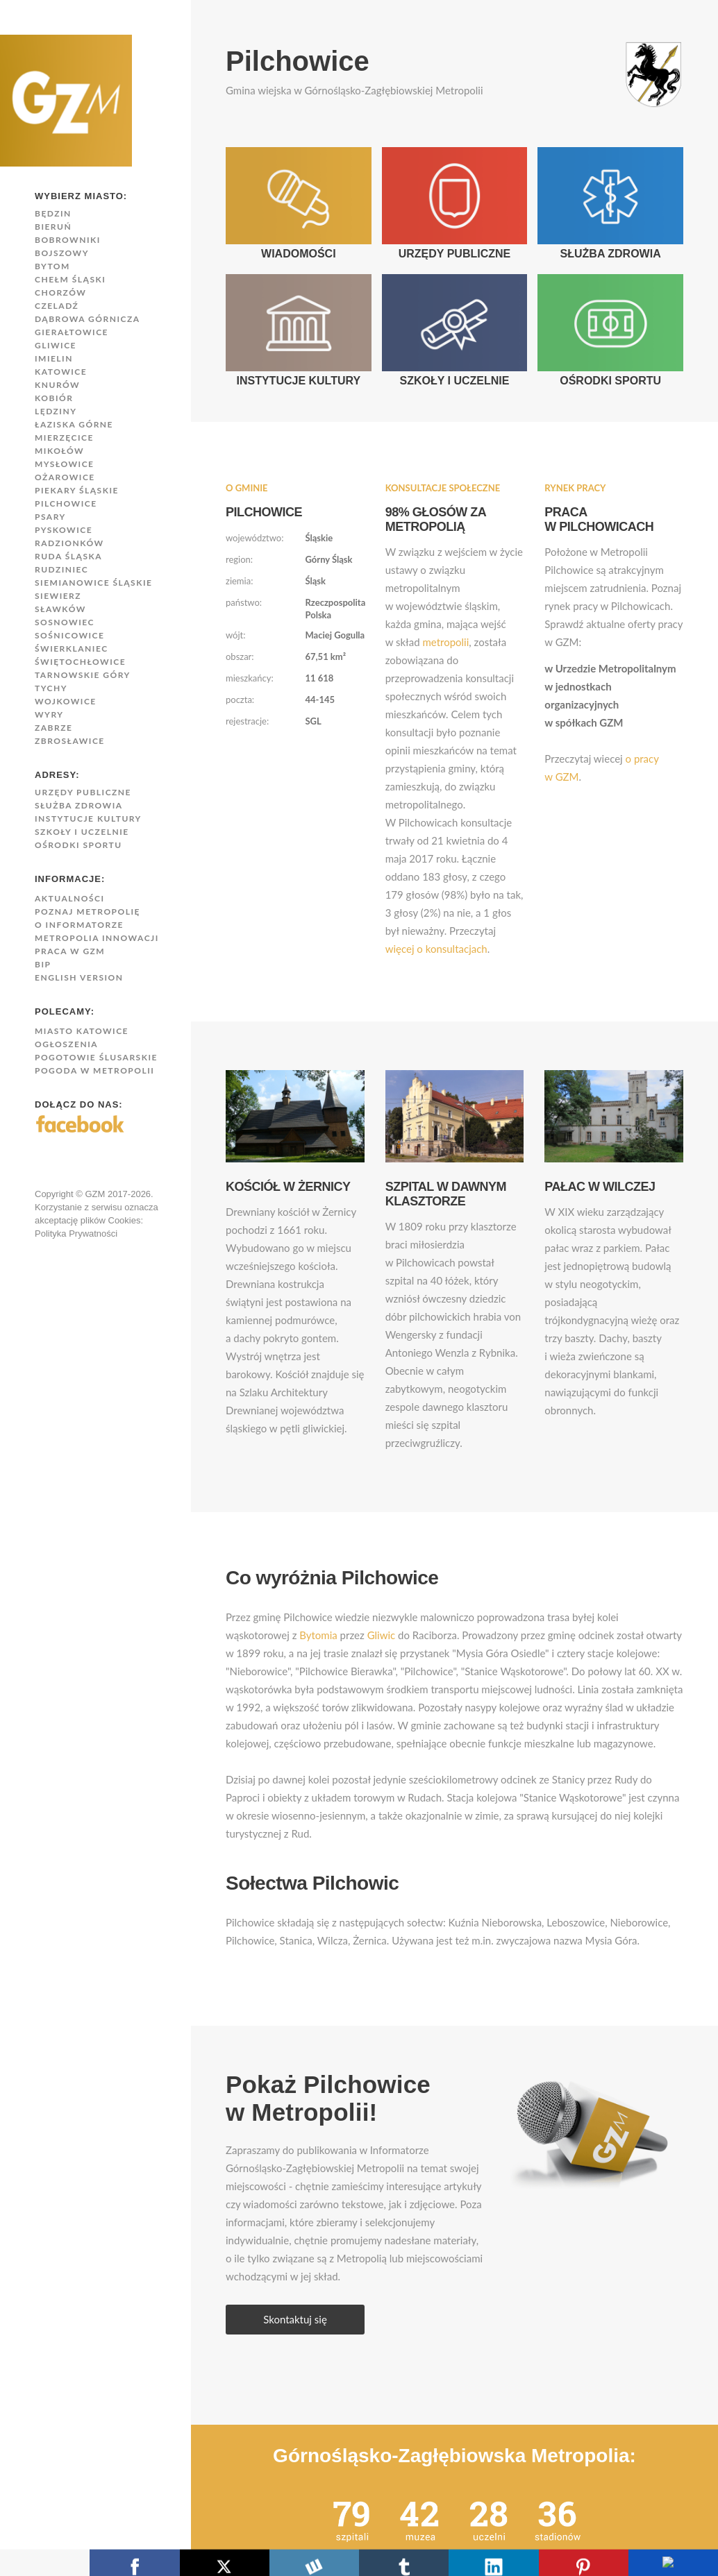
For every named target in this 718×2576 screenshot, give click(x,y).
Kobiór (54, 398)
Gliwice (55, 345)
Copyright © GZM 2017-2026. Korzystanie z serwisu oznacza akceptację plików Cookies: (96, 1207)
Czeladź (56, 305)
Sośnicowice (69, 635)
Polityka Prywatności (76, 1233)
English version (79, 977)
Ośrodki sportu (78, 845)
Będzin (53, 213)
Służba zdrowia (79, 805)
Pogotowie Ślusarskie (96, 1057)
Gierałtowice (71, 332)
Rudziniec (61, 569)
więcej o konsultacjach (436, 948)
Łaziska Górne (74, 424)
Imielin (54, 358)
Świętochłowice (80, 661)
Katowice (61, 371)
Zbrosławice (70, 741)
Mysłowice (64, 464)
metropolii (445, 642)
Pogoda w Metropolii (94, 1070)
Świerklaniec (71, 648)
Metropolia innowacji (97, 938)
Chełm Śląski (70, 279)
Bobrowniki (68, 240)
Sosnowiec (64, 622)
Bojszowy (62, 253)
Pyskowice (63, 530)
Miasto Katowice (81, 1031)
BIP (43, 964)
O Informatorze (79, 925)
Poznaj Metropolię (87, 911)
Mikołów (59, 451)
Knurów (57, 385)
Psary (50, 516)
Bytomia (318, 1635)
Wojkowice (66, 701)
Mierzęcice (64, 437)
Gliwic (381, 1635)
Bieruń (53, 226)
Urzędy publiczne (83, 792)
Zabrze (53, 727)
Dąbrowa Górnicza (87, 319)
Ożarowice (65, 477)
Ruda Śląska (68, 556)
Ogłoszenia (66, 1044)
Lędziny (55, 411)
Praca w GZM (70, 951)
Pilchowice (66, 503)
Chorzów (60, 292)
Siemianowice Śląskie (93, 582)
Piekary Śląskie (77, 490)
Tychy (51, 688)
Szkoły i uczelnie (82, 832)
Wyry (49, 714)
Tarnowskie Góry (83, 675)
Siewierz (58, 596)
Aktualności (70, 898)
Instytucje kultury (88, 818)
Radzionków (69, 543)
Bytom (52, 266)
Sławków (60, 609)
